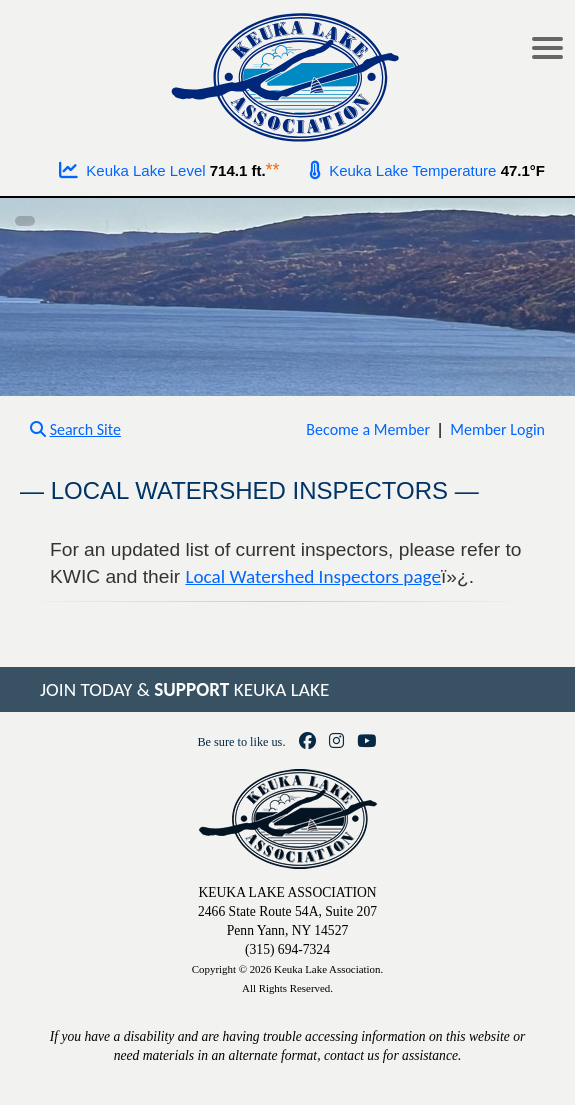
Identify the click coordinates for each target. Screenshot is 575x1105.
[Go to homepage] (287, 72)
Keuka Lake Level (132, 170)
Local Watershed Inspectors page (313, 576)
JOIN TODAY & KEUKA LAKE (184, 689)
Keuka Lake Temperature (403, 170)
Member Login (497, 429)
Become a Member (368, 429)
